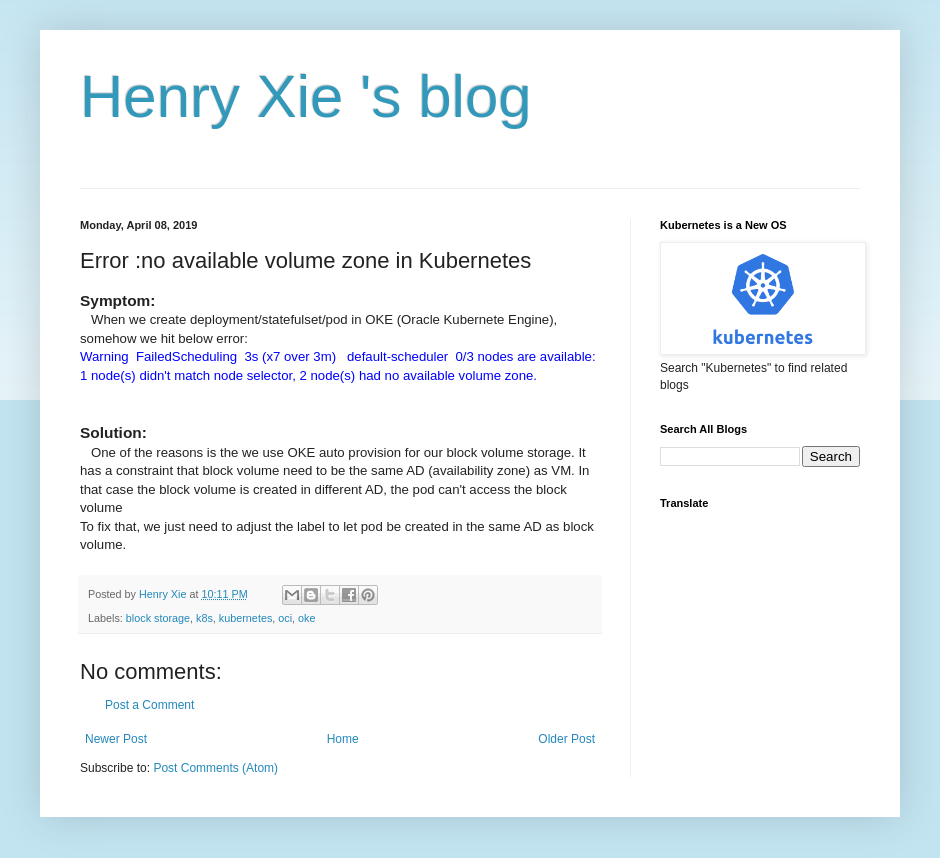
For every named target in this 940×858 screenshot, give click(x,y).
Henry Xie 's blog (306, 96)
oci (285, 618)
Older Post (566, 739)
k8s (204, 618)
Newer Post (116, 739)
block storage (158, 618)
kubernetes (245, 618)
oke (306, 618)
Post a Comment (149, 705)
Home (343, 739)
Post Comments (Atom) (215, 768)
